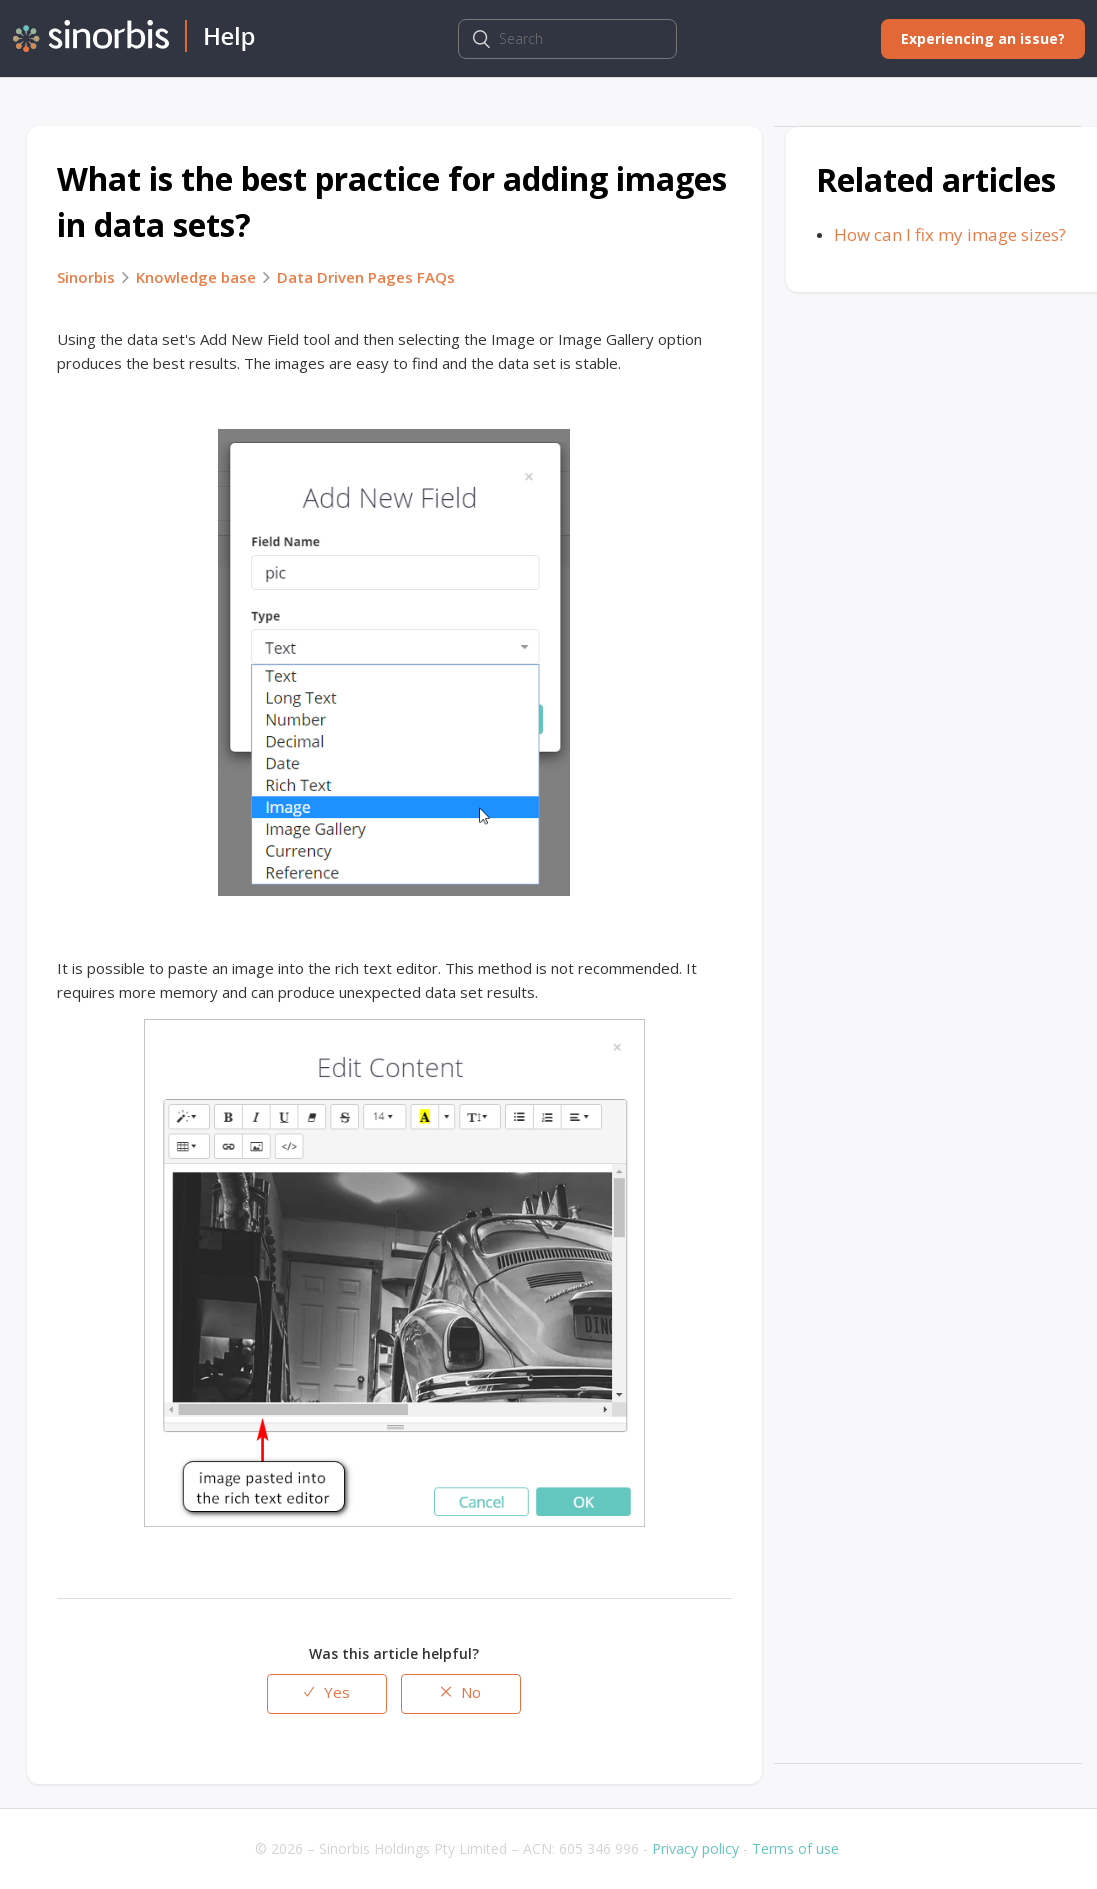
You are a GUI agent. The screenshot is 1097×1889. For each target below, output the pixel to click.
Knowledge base (196, 277)
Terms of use (795, 1848)
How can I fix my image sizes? (950, 234)
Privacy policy (695, 1848)
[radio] (327, 1694)
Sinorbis (86, 277)
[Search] (567, 39)
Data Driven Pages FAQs (366, 277)
